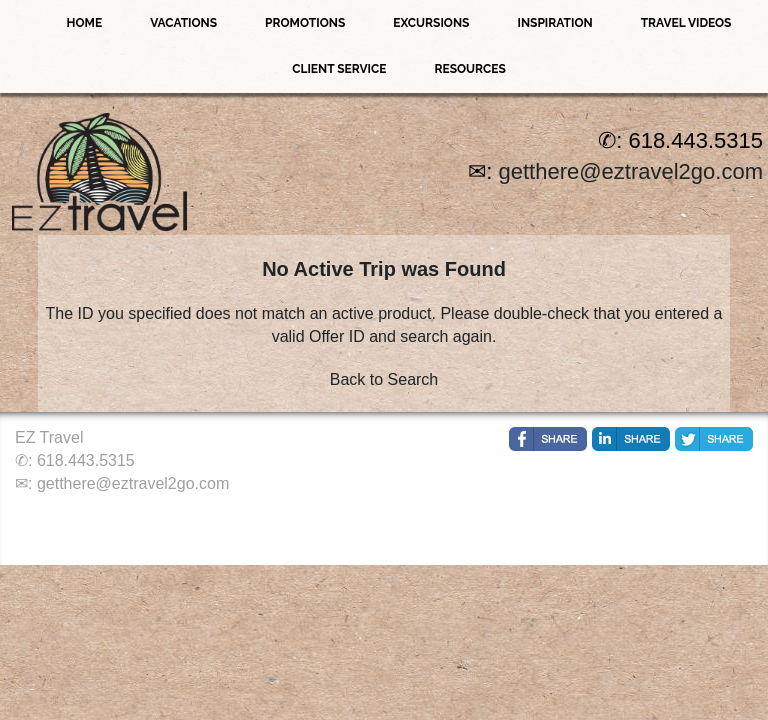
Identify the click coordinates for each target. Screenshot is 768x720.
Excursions (431, 23)
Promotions (305, 23)
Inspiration (554, 23)
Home (85, 23)
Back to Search (384, 379)
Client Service (339, 69)
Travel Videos (686, 23)
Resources (469, 69)
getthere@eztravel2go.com (631, 171)
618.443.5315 (86, 460)
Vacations (183, 23)
